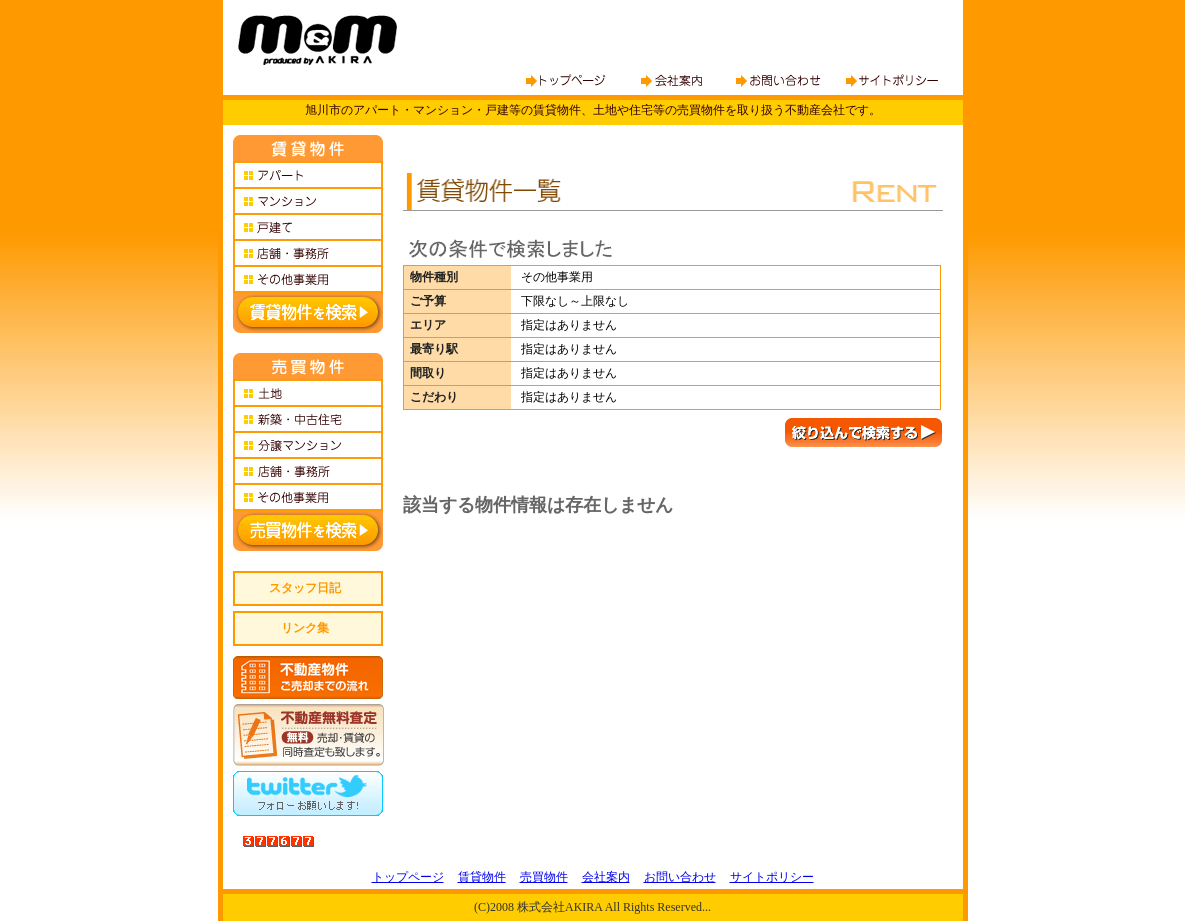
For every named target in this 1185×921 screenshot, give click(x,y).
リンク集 (305, 628)
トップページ (408, 877)
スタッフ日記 (305, 588)
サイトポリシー (772, 877)
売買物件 (544, 877)
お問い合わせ (680, 877)
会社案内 (606, 877)
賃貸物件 (482, 877)
